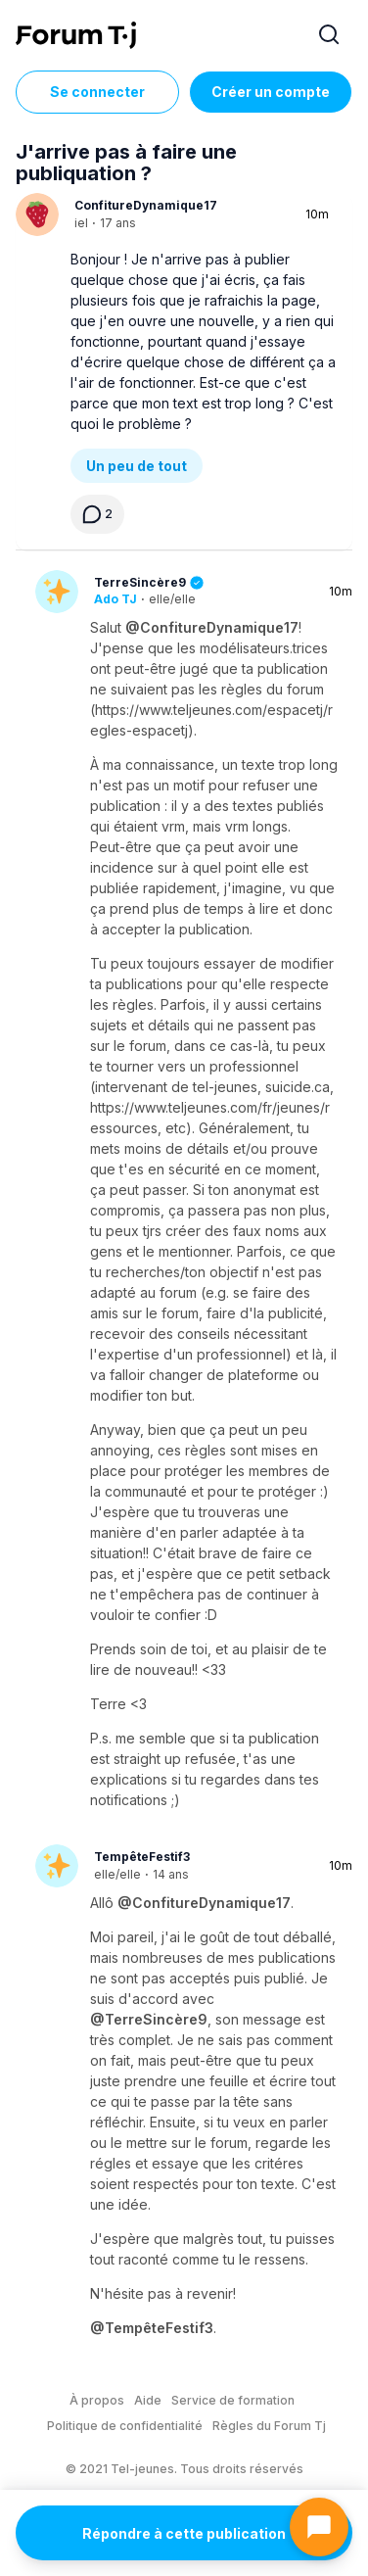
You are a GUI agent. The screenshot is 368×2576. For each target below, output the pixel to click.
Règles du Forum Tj (269, 2425)
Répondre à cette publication (184, 2533)
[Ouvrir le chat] (319, 2527)
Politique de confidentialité (125, 2425)
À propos (96, 2400)
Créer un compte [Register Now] (270, 91)
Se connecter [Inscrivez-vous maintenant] (97, 91)
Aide (147, 2400)
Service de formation (233, 2400)
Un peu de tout (136, 465)
